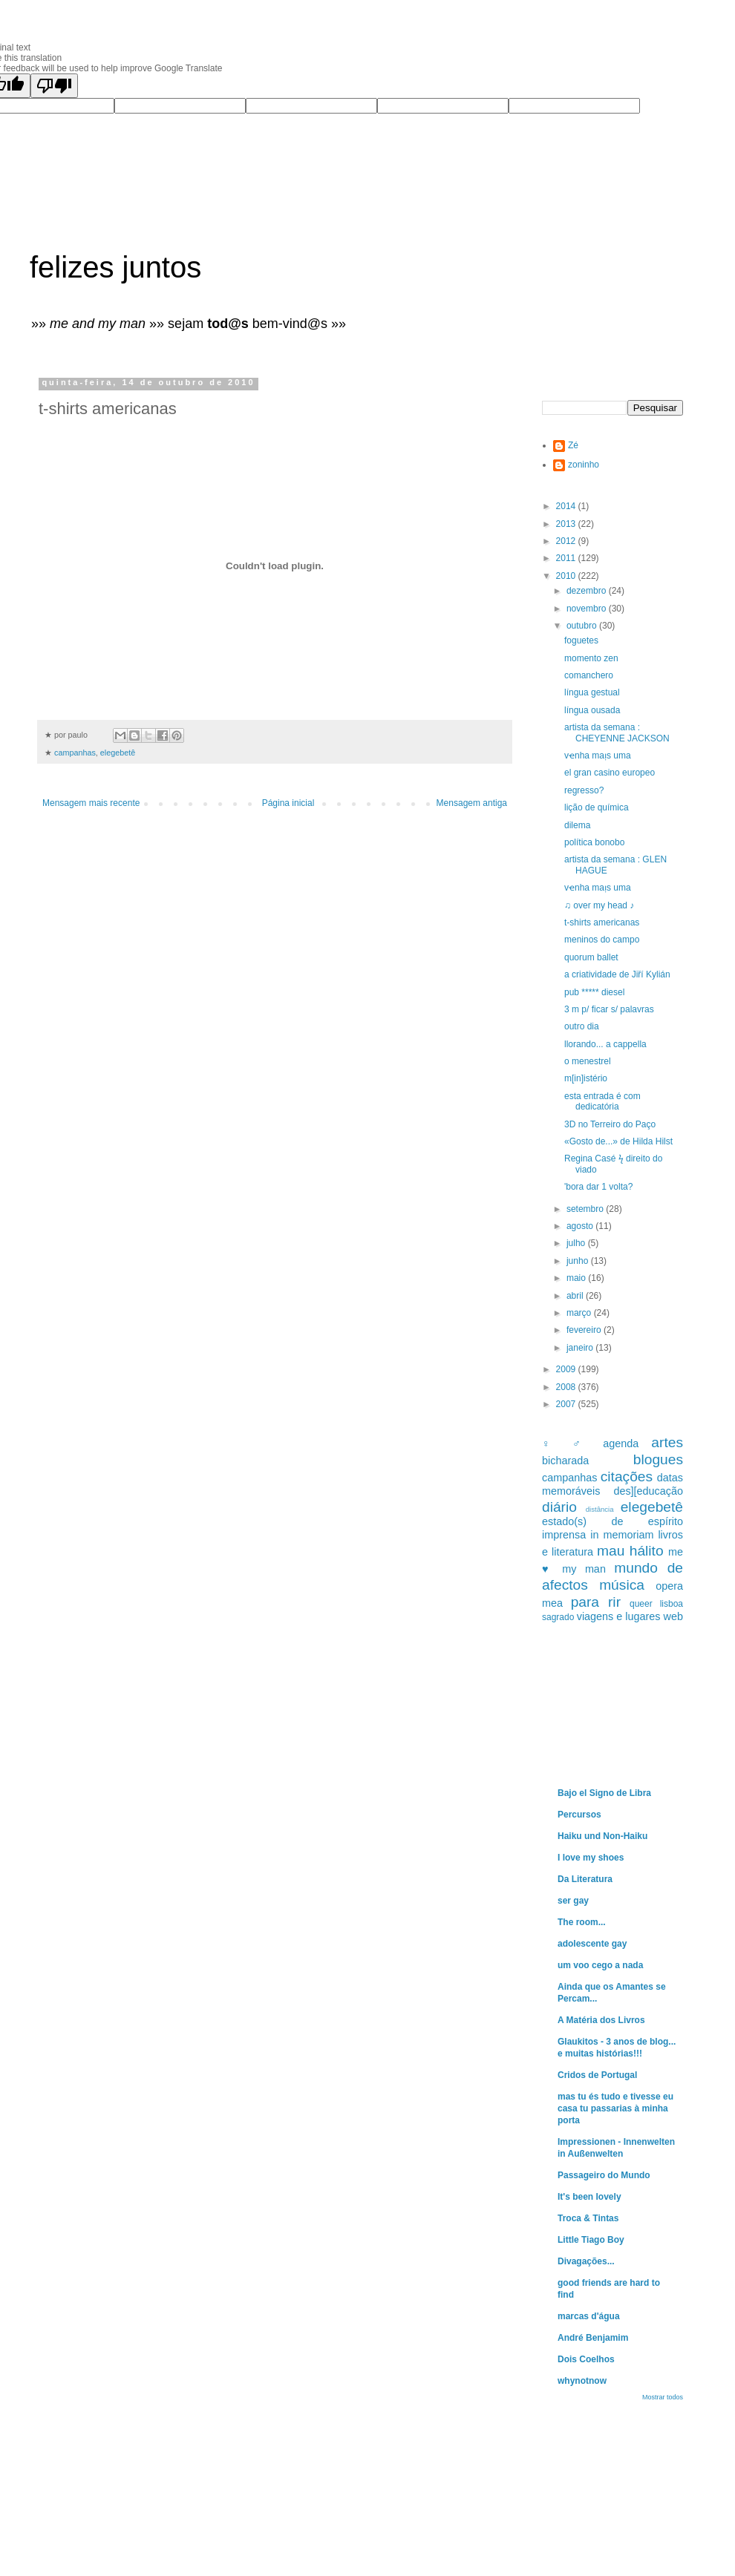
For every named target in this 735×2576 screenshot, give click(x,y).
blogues (658, 1459)
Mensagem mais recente (91, 803)
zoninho (583, 464)
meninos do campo (601, 939)
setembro (586, 1209)
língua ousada (592, 710)
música (621, 1585)
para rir (596, 1602)
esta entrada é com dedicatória (602, 1101)
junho (578, 1261)
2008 (567, 1387)
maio (577, 1278)
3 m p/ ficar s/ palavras (609, 1009)
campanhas (75, 752)
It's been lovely (589, 2197)
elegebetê (117, 752)
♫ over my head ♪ (599, 905)
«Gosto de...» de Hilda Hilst (618, 1141)
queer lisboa (656, 1604)
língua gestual (592, 692)
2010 (567, 576)
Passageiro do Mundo (604, 2175)
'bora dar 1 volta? (598, 1187)
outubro (582, 625)
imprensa (564, 1535)
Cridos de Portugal (597, 2075)
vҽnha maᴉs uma (597, 755)
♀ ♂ (566, 1443)
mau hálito (630, 1551)
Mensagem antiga (472, 803)
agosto (580, 1226)
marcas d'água (589, 2316)
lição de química (596, 807)
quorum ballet (591, 957)
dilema (577, 825)
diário (559, 1507)
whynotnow (582, 2381)
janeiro (580, 1348)
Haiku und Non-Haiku (602, 1836)
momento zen (591, 658)
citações (627, 1476)
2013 (567, 524)
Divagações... (586, 2261)
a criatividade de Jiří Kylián (617, 974)
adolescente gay (592, 1943)
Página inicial (288, 803)
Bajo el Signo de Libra (604, 1793)
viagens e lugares (619, 1616)
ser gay (573, 1900)
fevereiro (585, 1330)
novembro (587, 608)
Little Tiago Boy (591, 2240)
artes (667, 1442)
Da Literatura (585, 1879)
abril (576, 1296)
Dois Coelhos (586, 2359)
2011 (567, 558)
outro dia (581, 1026)
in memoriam (621, 1535)
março (580, 1313)
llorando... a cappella (605, 1044)
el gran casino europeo (609, 772)
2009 (567, 1369)
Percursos (579, 1814)
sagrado (558, 1617)
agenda (620, 1443)
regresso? (584, 790)
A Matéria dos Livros (601, 2020)
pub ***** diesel (594, 992)
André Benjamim (593, 2338)
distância (600, 1509)
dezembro (587, 591)
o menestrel (587, 1061)
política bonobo (594, 842)
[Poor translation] (54, 85)
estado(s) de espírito (612, 1521)
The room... (582, 1922)
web (673, 1616)
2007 (567, 1404)
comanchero (588, 675)
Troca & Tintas (588, 2218)
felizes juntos (115, 267)
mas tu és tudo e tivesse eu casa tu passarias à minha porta (615, 2108)
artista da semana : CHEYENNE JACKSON (617, 732)
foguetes (581, 640)
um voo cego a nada (600, 1965)
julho (577, 1243)
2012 (567, 541)
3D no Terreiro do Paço (610, 1124)
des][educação (648, 1491)
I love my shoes (591, 1857)
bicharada (565, 1460)
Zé (573, 445)
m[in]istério (585, 1078)
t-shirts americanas (601, 922)
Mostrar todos (662, 2397)
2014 (567, 506)
